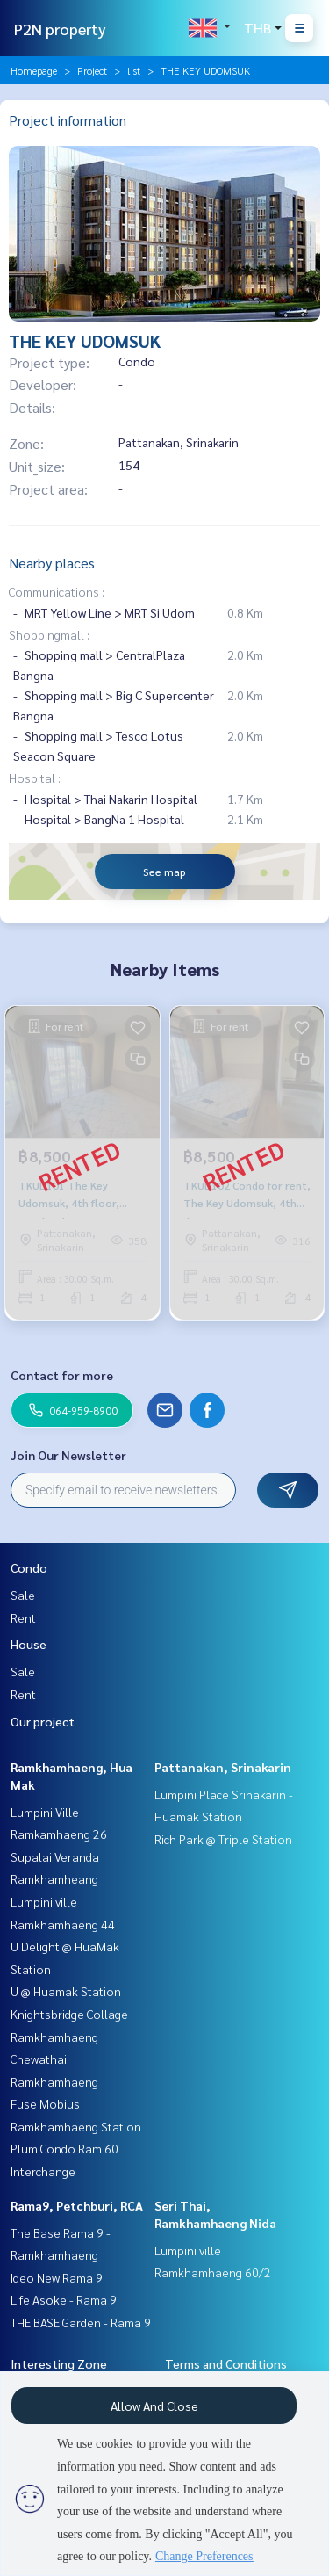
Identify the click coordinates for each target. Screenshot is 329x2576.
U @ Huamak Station (66, 1991)
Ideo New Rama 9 (57, 2277)
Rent (23, 1617)
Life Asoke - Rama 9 (64, 2299)
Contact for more (62, 1375)
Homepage (34, 70)
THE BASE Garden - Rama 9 (81, 2322)
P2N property (60, 28)
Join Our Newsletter (68, 1455)
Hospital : (35, 777)
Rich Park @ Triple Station (223, 1839)
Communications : (56, 591)
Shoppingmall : (49, 634)
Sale (23, 1595)
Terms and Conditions (226, 2363)
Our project (43, 1721)
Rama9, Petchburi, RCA (77, 2205)
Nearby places (52, 563)
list (133, 70)
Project (92, 70)
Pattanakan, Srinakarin (222, 1767)
